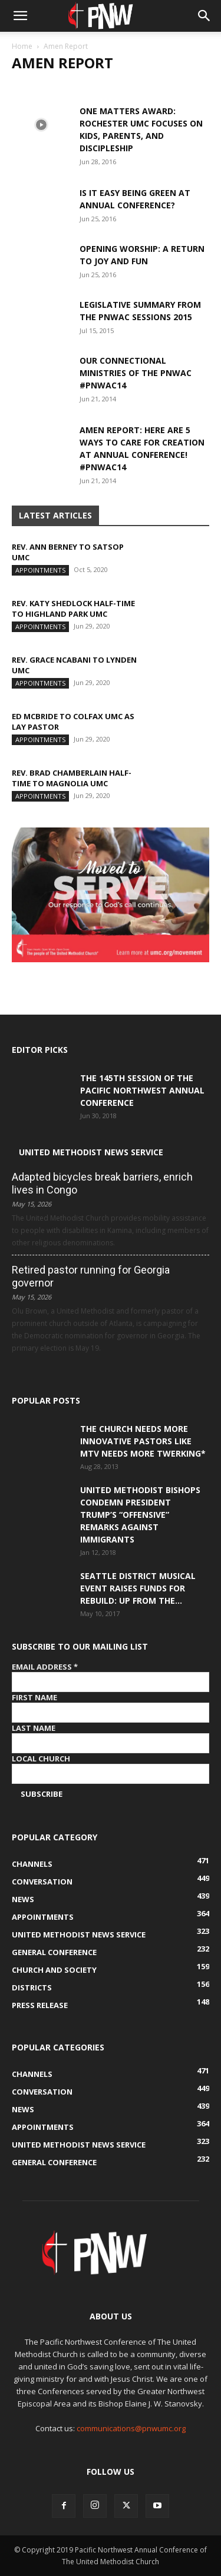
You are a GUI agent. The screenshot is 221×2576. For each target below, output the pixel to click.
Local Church (41, 1758)
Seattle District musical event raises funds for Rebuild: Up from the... (138, 1588)
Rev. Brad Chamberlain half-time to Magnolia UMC (71, 778)
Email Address (45, 1666)
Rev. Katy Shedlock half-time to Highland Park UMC (73, 608)
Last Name (33, 1728)
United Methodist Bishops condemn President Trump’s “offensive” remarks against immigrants (140, 1514)
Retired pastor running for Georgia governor (91, 1276)
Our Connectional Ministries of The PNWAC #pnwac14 (136, 373)
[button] (20, 16)
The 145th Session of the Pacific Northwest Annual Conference (142, 1090)
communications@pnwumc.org (131, 2428)
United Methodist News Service (91, 1152)
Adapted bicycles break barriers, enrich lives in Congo (102, 1183)
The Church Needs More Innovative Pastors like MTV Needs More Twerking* (143, 1441)
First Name (34, 1697)
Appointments (40, 570)
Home (22, 46)
